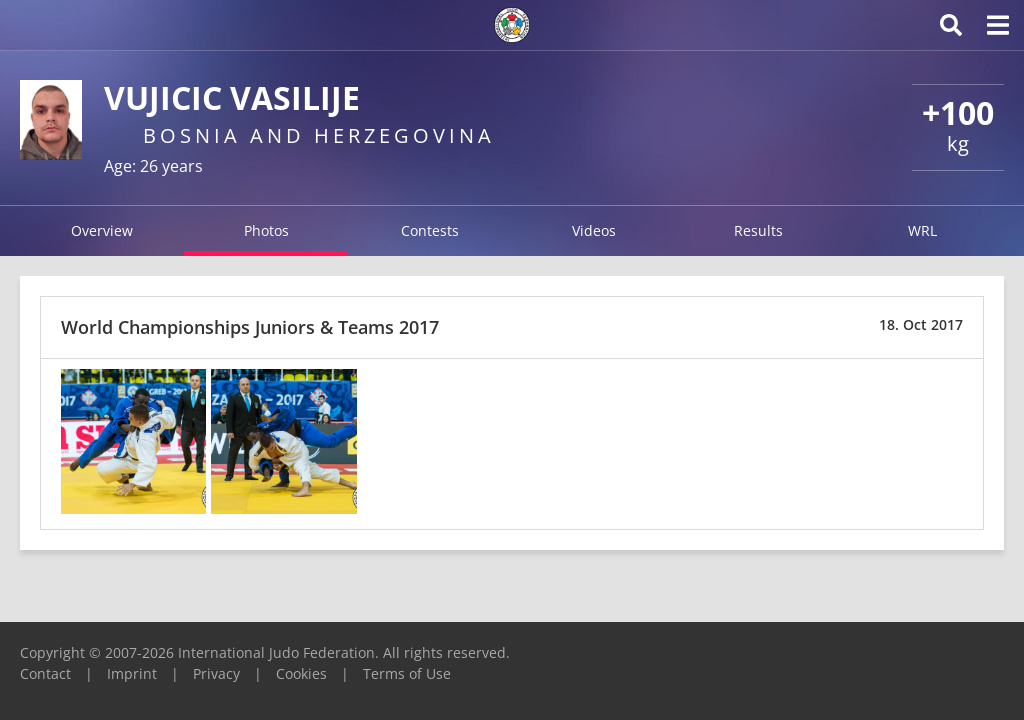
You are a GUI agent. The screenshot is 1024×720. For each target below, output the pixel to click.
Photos (266, 230)
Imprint (132, 673)
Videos (594, 230)
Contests (430, 230)
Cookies (301, 673)
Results (758, 230)
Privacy (216, 673)
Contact (45, 673)
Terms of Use (407, 673)
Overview (102, 230)
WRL (922, 230)
